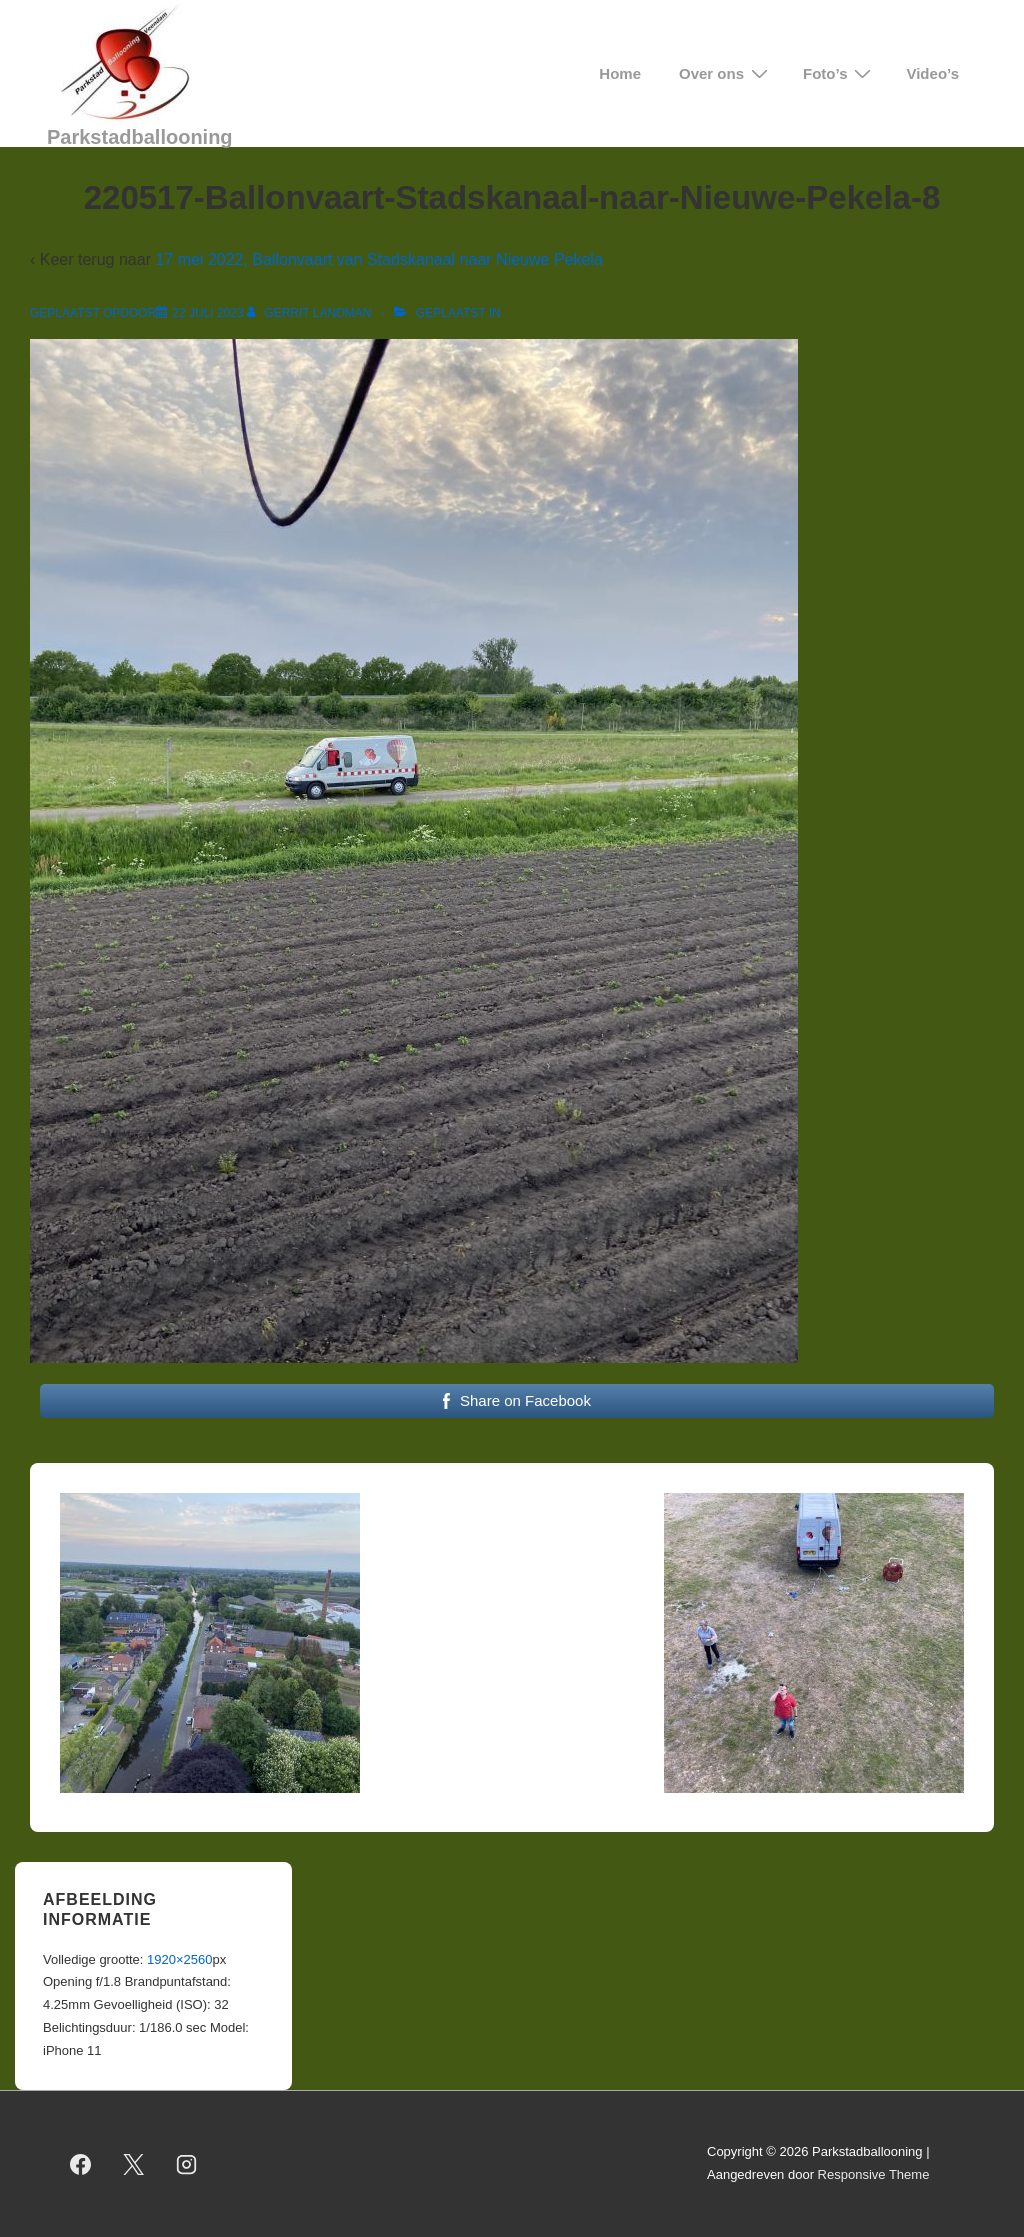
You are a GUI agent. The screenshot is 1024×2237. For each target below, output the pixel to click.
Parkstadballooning (140, 137)
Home (620, 73)
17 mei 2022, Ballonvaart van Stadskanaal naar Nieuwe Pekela (378, 259)
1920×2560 (179, 1959)
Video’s (932, 73)
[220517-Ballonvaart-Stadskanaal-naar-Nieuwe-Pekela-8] (207, 313)
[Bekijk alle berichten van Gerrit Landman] (311, 313)
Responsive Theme (874, 2174)
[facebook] (81, 2164)
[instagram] (187, 2164)
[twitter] (134, 2164)
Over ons (726, 73)
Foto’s (839, 73)
